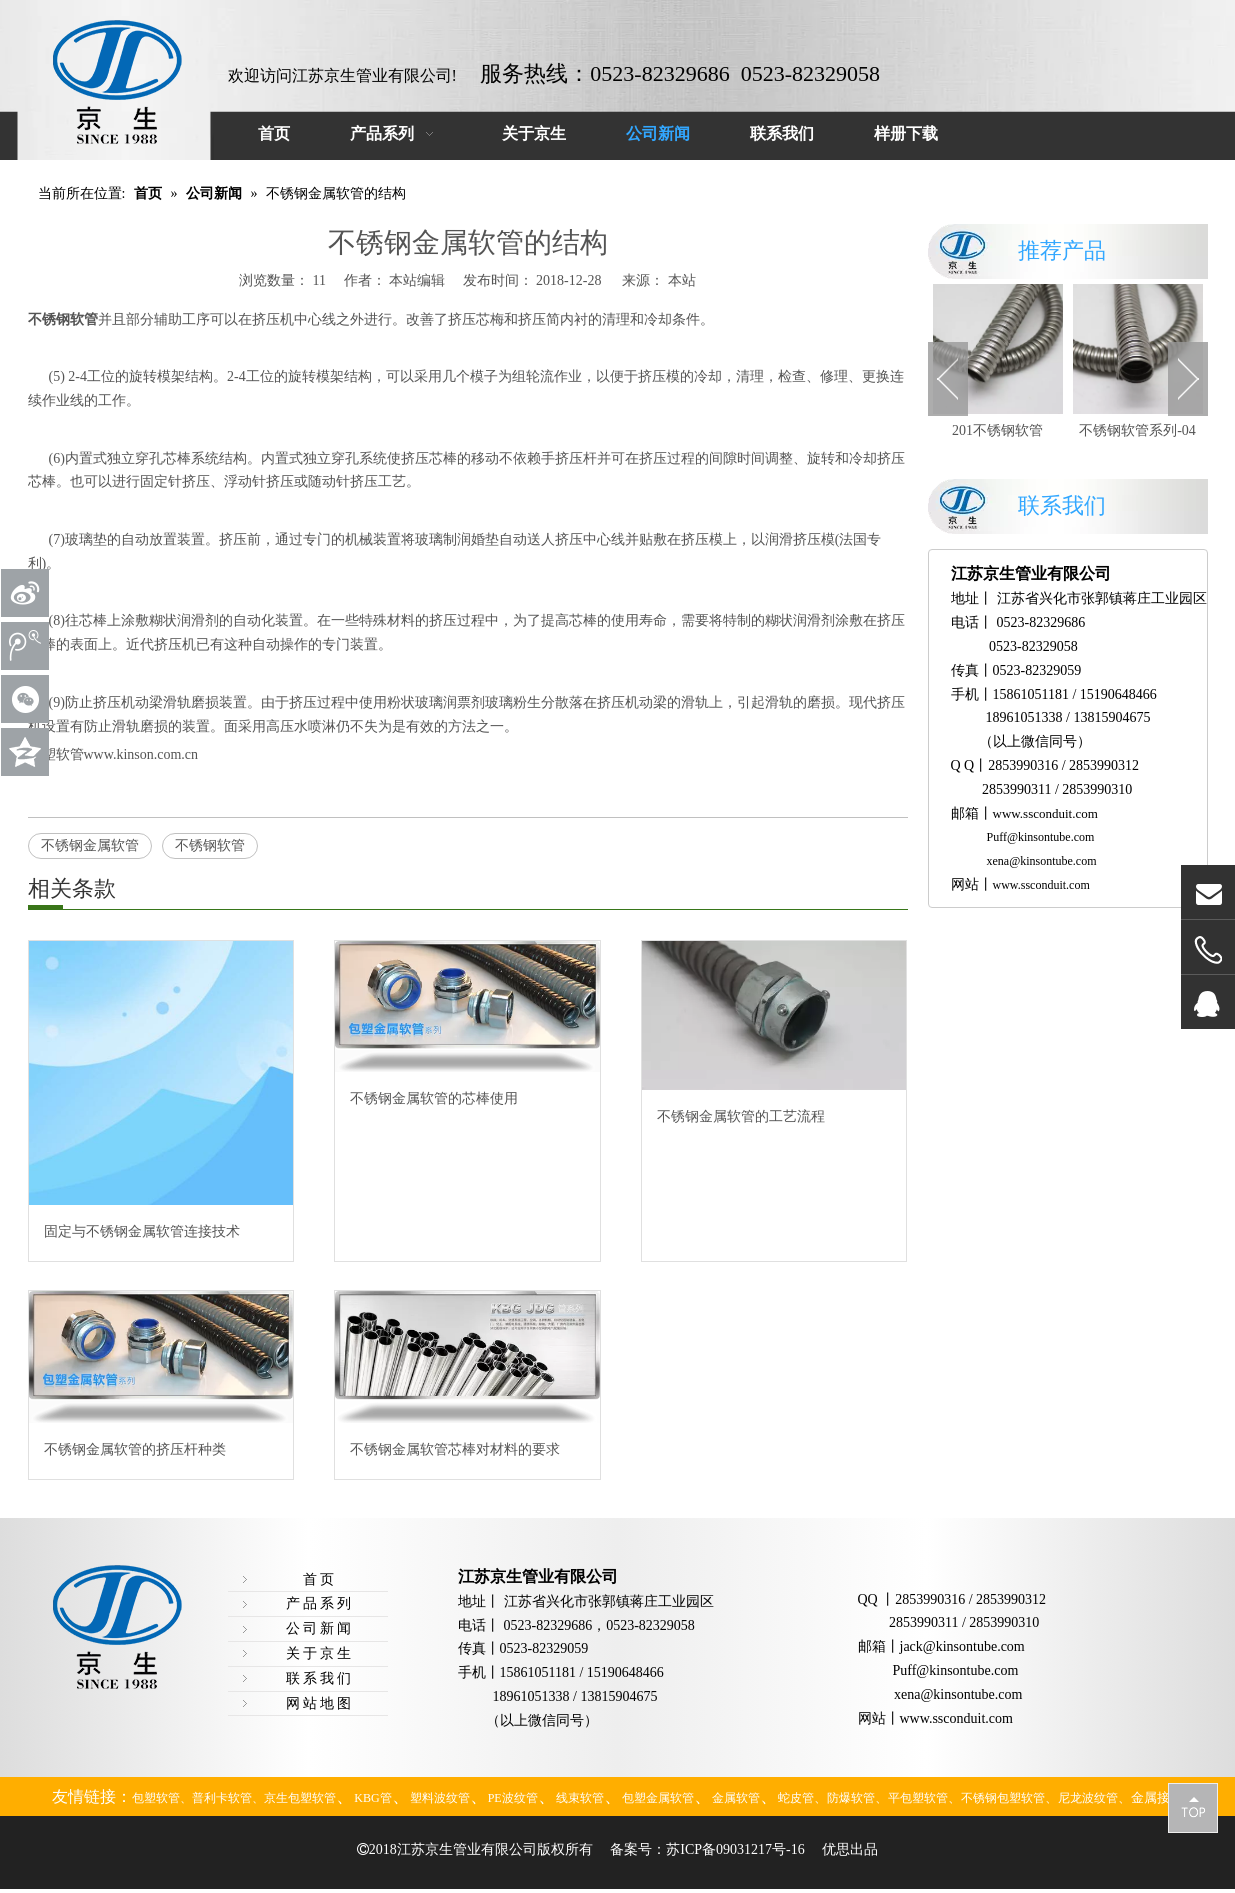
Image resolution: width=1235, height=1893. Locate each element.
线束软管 (580, 1798)
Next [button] (1188, 379)
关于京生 (320, 1653)
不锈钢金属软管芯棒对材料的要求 (455, 1449)
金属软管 (736, 1798)
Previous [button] (948, 379)
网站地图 (320, 1703)
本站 (682, 280)
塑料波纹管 (440, 1798)
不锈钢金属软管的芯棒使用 (434, 1098)
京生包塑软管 (300, 1798)
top (1193, 1807)
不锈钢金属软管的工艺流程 (741, 1116)
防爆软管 (851, 1798)
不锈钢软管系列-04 (1137, 430)
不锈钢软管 (210, 845)
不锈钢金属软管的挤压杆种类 (135, 1449)
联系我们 (320, 1678)
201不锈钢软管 (997, 430)
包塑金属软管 (658, 1798)
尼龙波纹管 (1088, 1798)
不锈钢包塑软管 (1003, 1798)
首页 (320, 1579)
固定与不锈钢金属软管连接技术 (142, 1231)
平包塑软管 (918, 1798)
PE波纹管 (513, 1798)
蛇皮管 (796, 1798)
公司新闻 (320, 1628)
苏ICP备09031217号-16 (735, 1849)
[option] (998, 363)
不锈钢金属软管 (90, 845)
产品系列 (320, 1603)
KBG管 (372, 1798)
